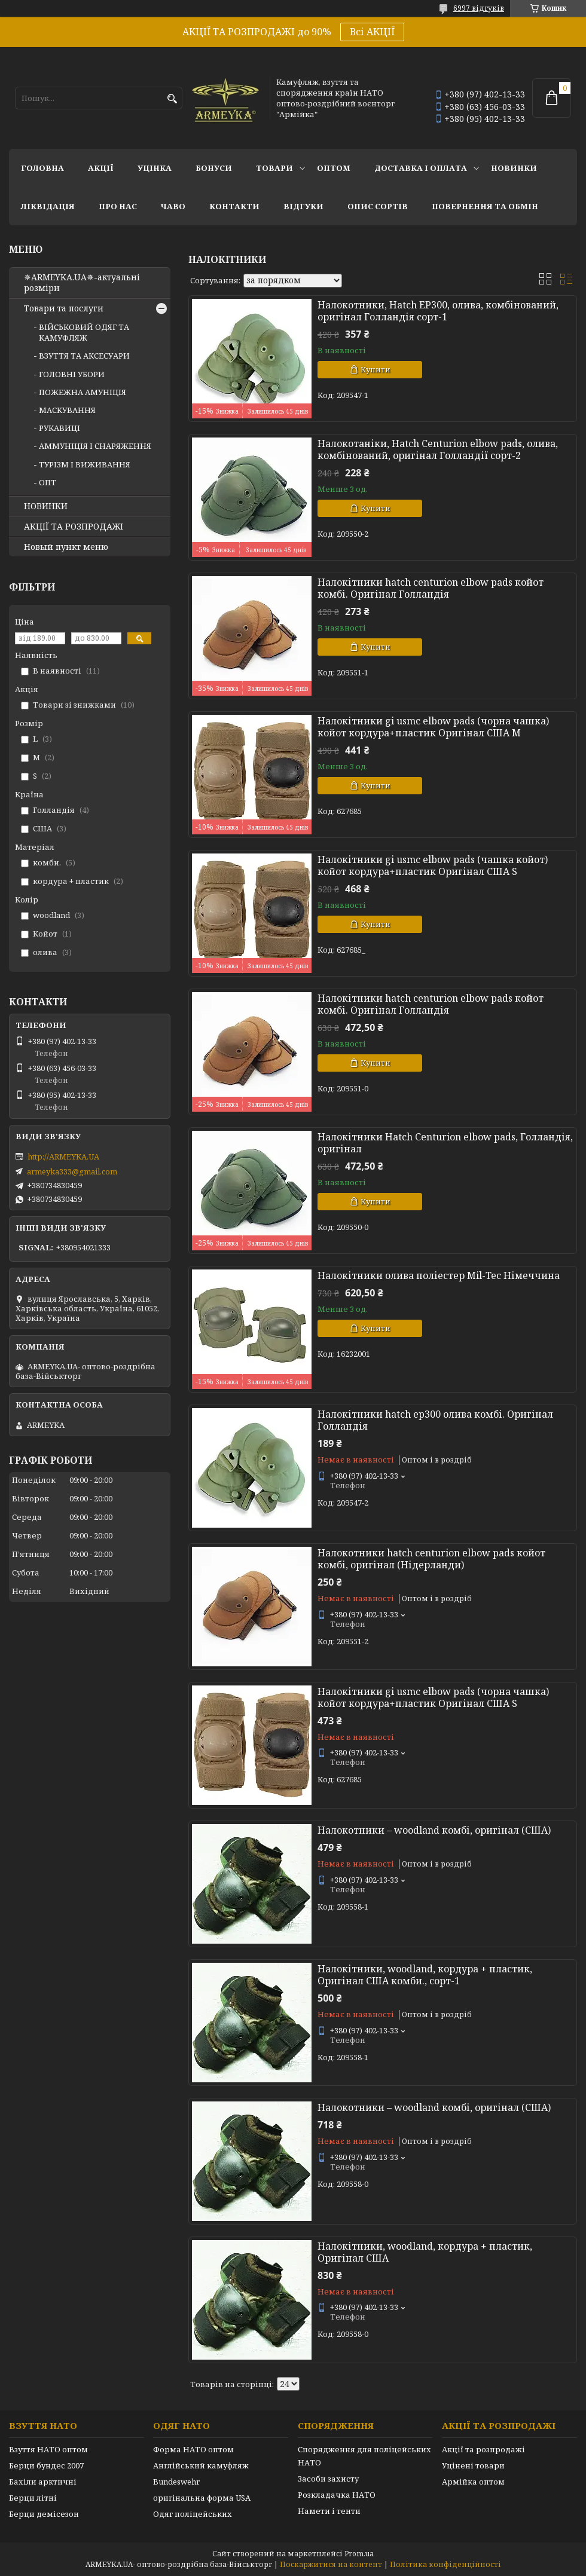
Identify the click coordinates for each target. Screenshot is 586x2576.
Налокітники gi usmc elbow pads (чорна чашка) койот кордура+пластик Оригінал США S (433, 1697)
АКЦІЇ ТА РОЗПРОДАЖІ (73, 526)
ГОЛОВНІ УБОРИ (72, 374)
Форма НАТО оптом (193, 2449)
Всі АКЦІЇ (372, 31)
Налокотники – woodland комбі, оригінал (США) (434, 1830)
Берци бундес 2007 (46, 2465)
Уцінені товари (473, 2465)
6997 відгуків (478, 8)
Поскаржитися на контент (331, 2564)
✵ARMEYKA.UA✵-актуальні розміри (82, 282)
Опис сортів (377, 206)
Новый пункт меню (66, 546)
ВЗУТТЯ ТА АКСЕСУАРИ (84, 355)
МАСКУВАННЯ (67, 410)
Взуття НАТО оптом (48, 2449)
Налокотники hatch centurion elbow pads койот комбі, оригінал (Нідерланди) (431, 1558)
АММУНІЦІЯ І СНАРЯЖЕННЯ (95, 445)
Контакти (234, 206)
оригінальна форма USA (202, 2497)
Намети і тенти (329, 2510)
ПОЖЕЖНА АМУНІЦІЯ (82, 392)
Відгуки (303, 206)
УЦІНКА (155, 168)
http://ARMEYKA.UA (63, 1156)
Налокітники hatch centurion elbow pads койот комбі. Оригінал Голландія (431, 588)
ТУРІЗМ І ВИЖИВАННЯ (84, 464)
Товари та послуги (63, 308)
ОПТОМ (333, 168)
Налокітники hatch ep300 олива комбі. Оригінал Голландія (435, 1420)
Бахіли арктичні (43, 2481)
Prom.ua (359, 2554)
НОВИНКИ (514, 168)
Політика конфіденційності (445, 2564)
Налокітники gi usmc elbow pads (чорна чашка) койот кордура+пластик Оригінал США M (433, 726)
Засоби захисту (328, 2478)
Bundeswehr (176, 2481)
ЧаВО (173, 206)
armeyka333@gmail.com (72, 1171)
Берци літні (33, 2497)
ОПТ (47, 482)
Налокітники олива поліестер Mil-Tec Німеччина (439, 1275)
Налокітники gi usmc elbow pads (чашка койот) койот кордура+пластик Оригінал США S (433, 865)
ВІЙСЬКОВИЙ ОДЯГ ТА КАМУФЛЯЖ (84, 332)
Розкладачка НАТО (337, 2494)
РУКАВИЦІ (59, 428)
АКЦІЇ (101, 168)
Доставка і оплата (420, 168)
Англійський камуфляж (201, 2465)
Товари (274, 168)
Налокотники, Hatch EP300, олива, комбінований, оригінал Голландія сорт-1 (438, 310)
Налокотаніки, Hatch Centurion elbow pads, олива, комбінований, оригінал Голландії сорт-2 (438, 449)
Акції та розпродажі (483, 2449)
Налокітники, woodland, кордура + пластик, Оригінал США (425, 2252)
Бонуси (214, 168)
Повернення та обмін (485, 206)
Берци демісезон (44, 2513)
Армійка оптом (473, 2481)
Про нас (118, 206)
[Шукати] (171, 98)
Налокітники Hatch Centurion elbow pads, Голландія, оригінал (445, 1142)
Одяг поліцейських (192, 2513)
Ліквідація (48, 206)
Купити (375, 369)
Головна (42, 168)
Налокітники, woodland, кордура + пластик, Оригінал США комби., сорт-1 (425, 1974)
